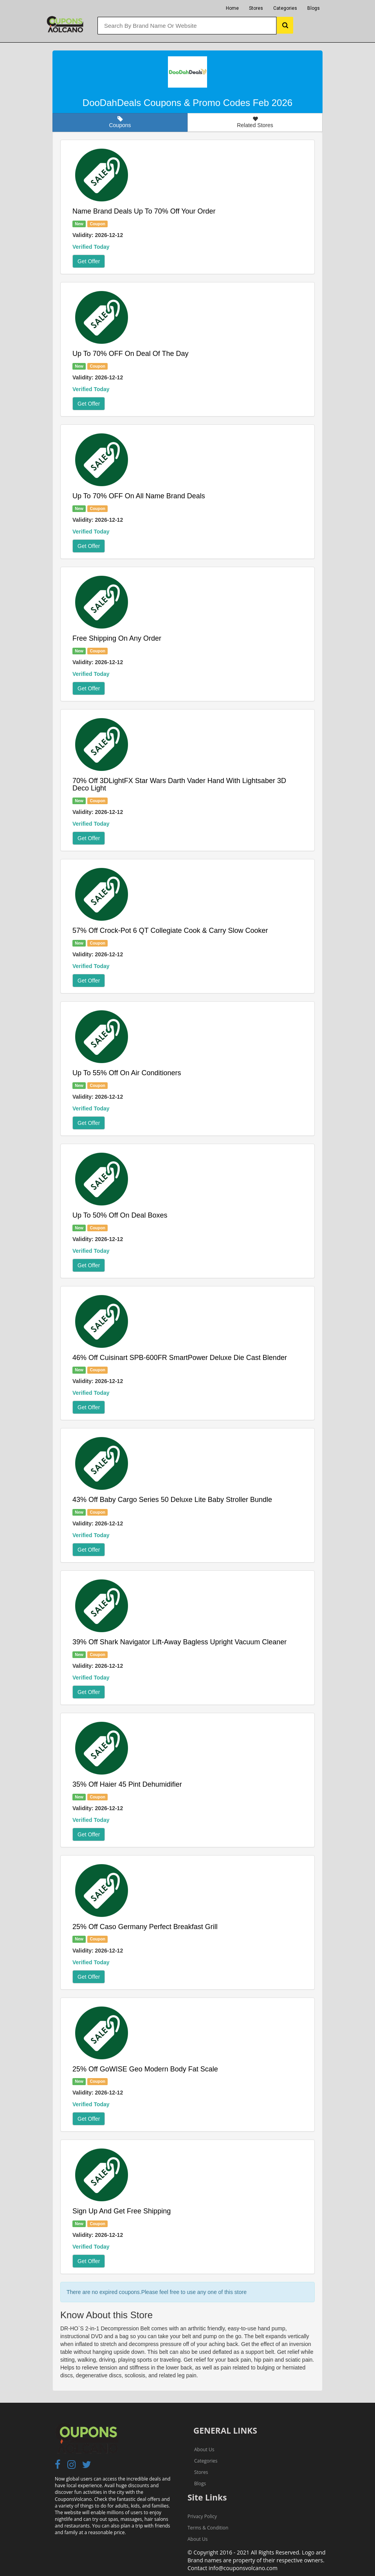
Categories (285, 8)
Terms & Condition (208, 2527)
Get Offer (89, 261)
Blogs (313, 8)
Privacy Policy (202, 2516)
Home (232, 8)
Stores (256, 8)
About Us (204, 2449)
